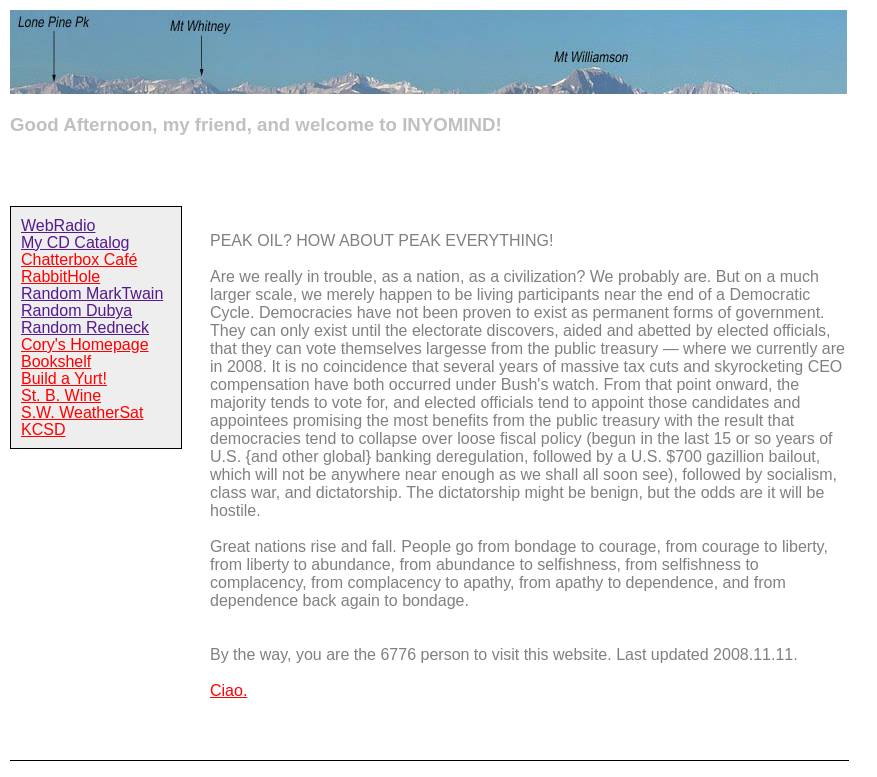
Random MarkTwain (92, 293)
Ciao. (228, 690)
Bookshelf (56, 361)
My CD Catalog (75, 242)
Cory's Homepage (85, 344)
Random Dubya (76, 310)
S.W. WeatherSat (82, 412)
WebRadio (58, 225)
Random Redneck (85, 327)
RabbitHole (60, 276)
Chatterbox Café (79, 259)
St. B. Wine (61, 395)
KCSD (43, 429)
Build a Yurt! (64, 378)
